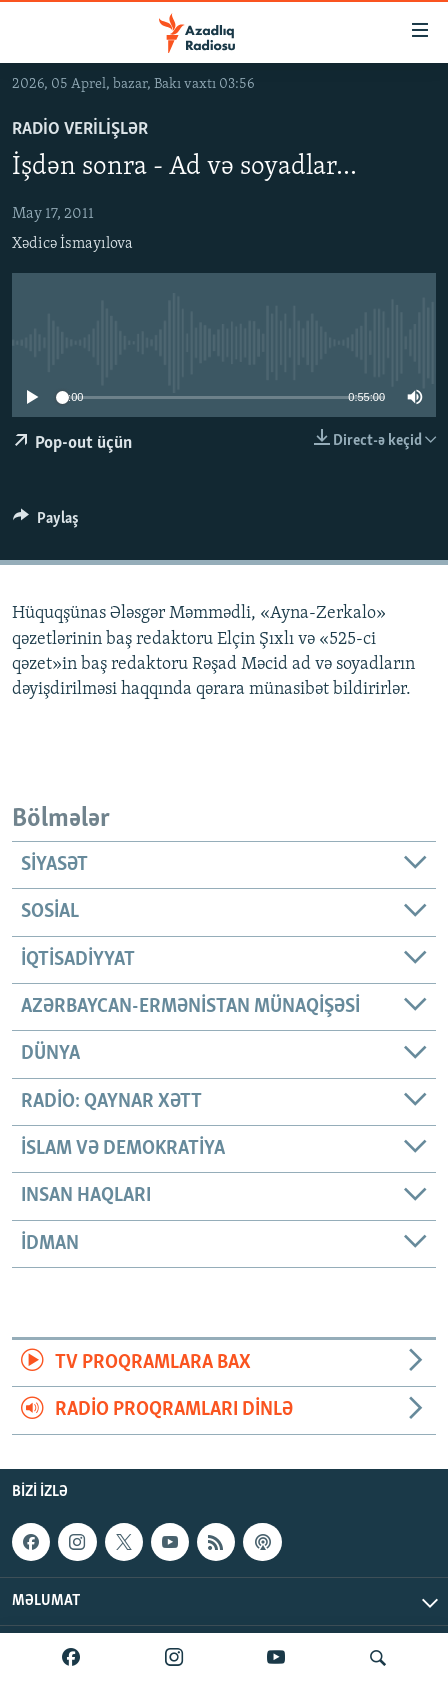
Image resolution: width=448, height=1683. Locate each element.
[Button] (46, 523)
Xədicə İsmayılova (72, 244)
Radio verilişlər (80, 129)
